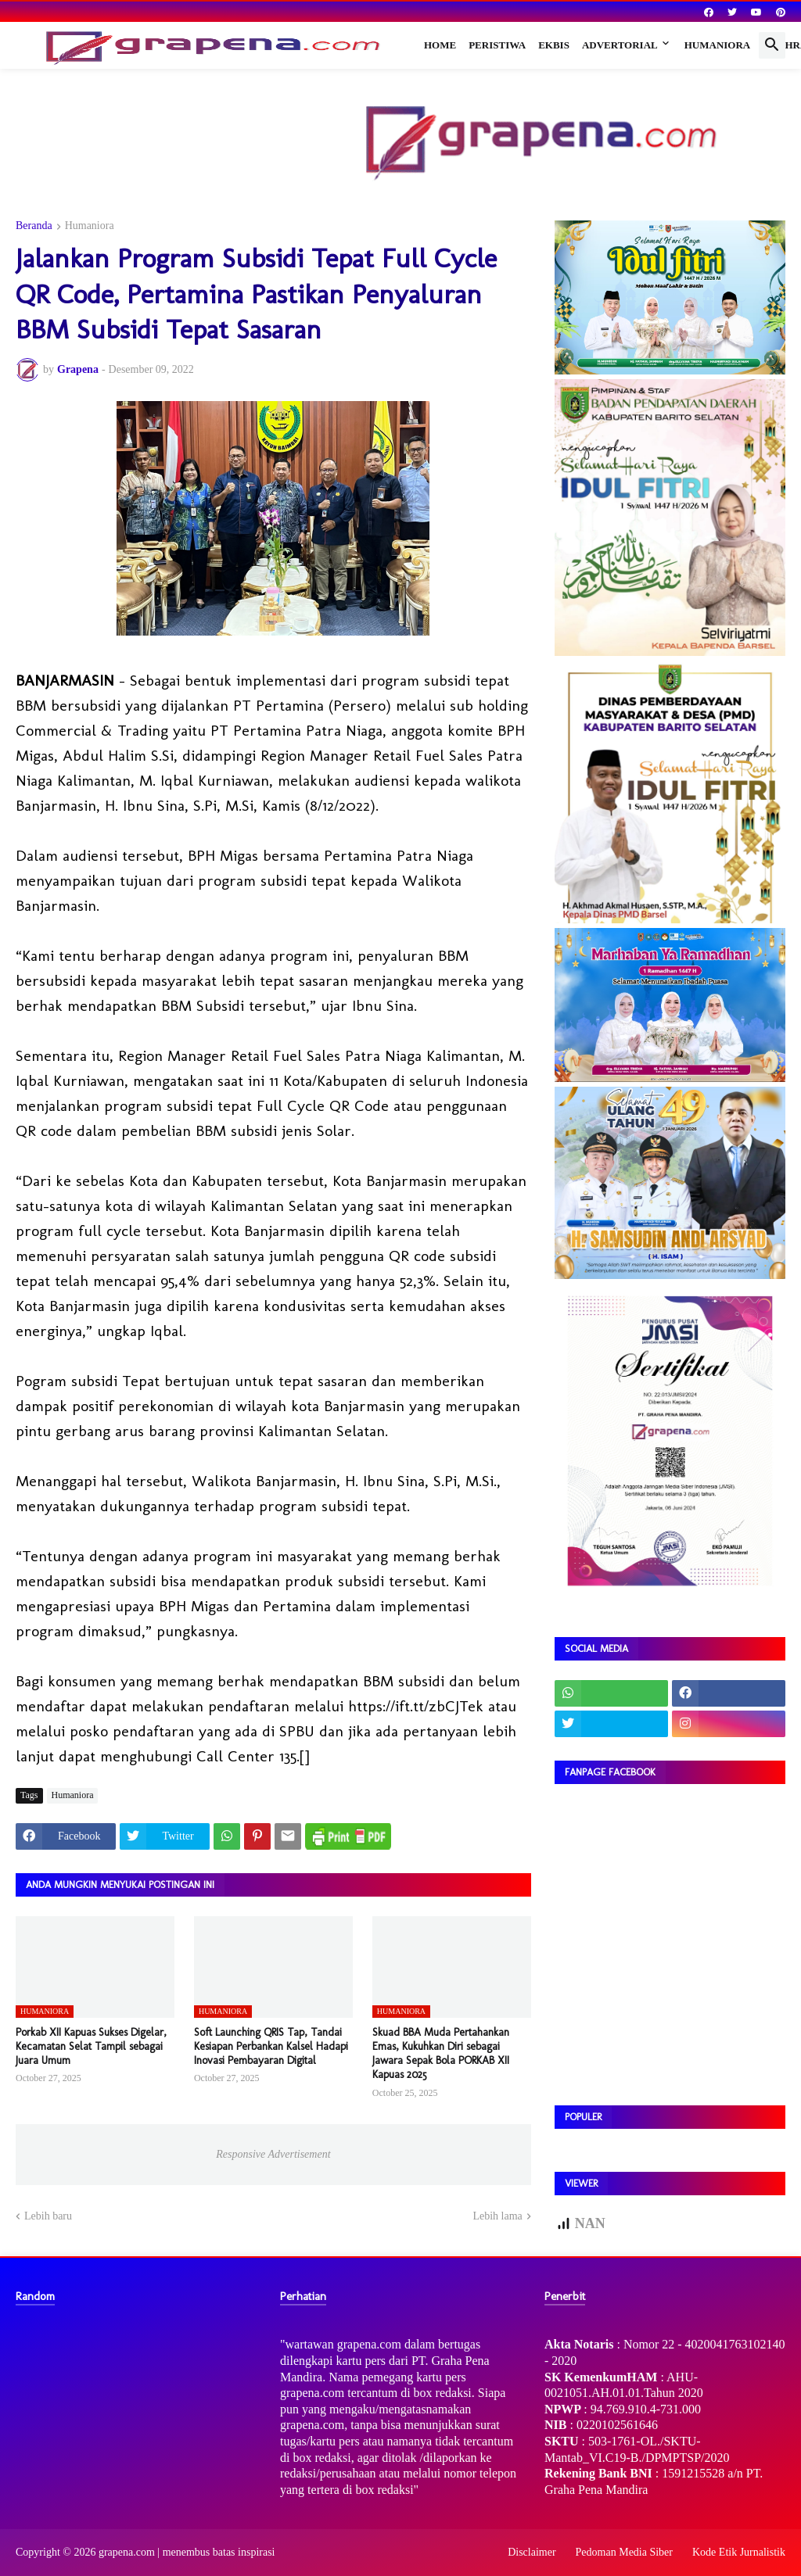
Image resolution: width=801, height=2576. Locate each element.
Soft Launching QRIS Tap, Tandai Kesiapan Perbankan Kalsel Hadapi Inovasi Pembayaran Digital (271, 2046)
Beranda (34, 225)
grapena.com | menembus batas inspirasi (187, 2552)
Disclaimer (531, 2552)
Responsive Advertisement (273, 2154)
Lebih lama (497, 2216)
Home (440, 45)
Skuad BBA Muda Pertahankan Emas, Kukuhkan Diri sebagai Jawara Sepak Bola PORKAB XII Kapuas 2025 (440, 2054)
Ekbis (553, 45)
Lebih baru (48, 2216)
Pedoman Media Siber (624, 2552)
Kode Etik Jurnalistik (738, 2552)
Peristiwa (497, 45)
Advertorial (620, 45)
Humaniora (717, 45)
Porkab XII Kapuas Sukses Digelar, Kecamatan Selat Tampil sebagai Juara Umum (91, 2046)
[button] (772, 45)
